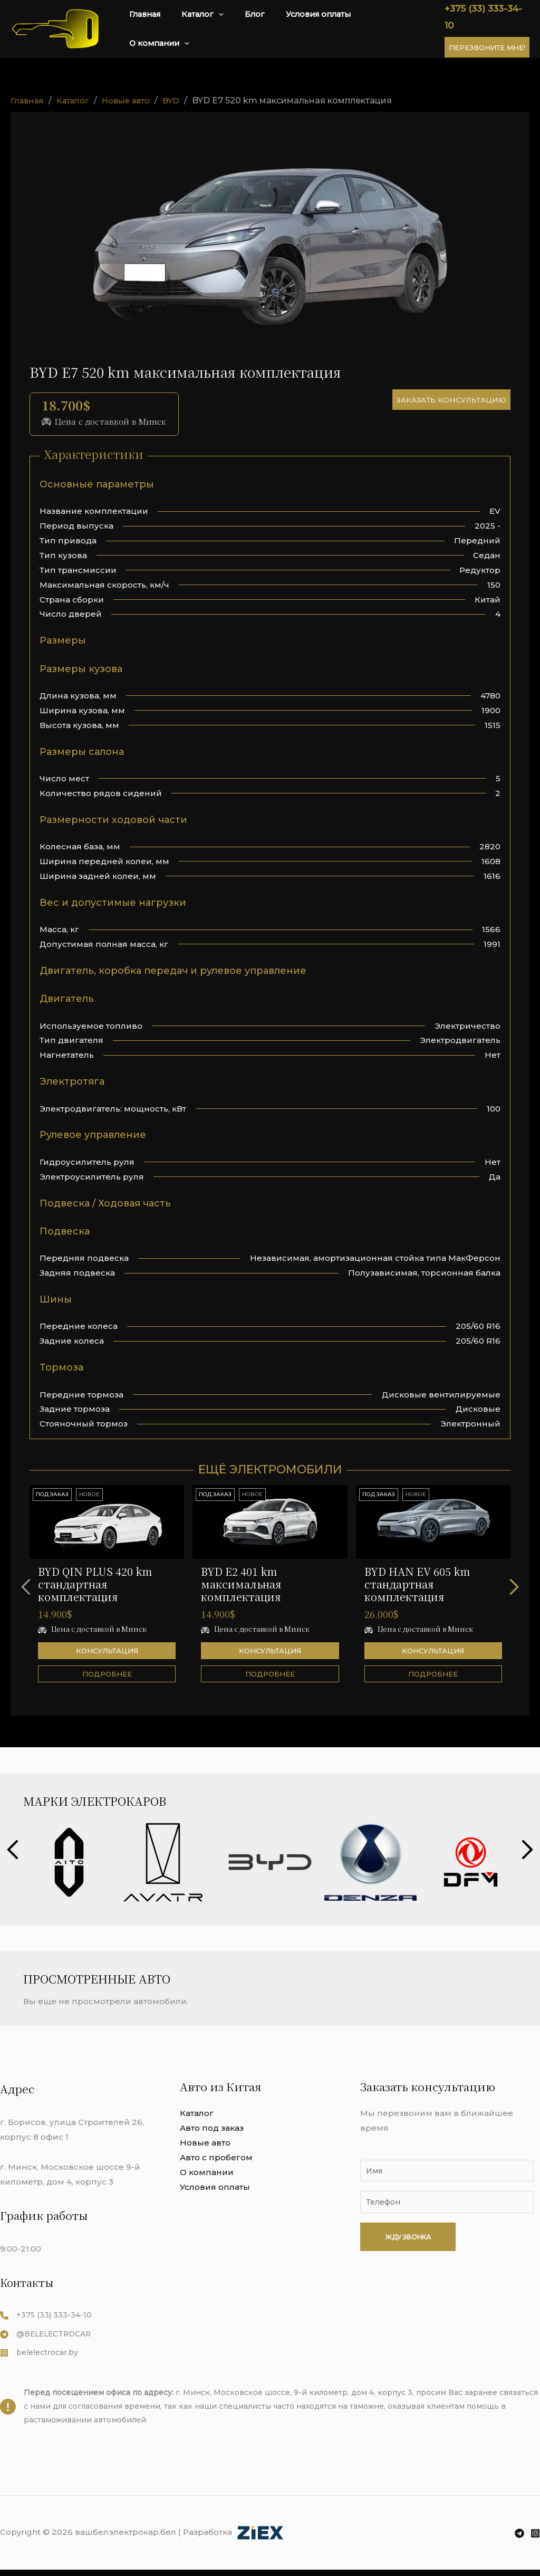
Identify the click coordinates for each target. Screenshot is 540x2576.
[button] (519, 1586)
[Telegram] (519, 2539)
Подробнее (107, 1673)
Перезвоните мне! (485, 39)
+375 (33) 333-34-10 (486, 17)
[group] (69, 1862)
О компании (396, 28)
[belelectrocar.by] (42, 2355)
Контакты (28, 2282)
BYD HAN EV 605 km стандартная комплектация (417, 1583)
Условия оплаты (321, 28)
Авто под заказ (212, 2127)
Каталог (221, 28)
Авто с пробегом (216, 2157)
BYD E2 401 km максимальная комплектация (241, 1583)
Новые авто (205, 2142)
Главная (172, 28)
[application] (236, 28)
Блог (265, 28)
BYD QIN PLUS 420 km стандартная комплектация (95, 1583)
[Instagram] (535, 2539)
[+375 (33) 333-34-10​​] (47, 2315)
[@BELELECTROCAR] (49, 2335)
